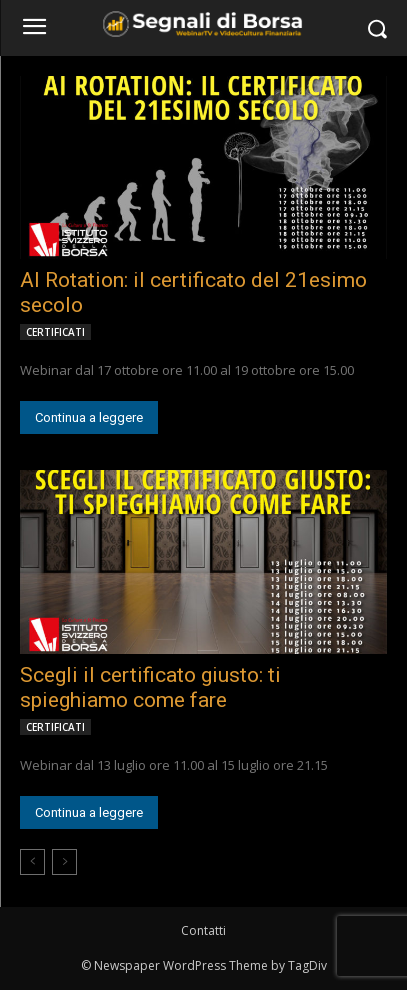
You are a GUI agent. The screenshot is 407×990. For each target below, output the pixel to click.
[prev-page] (32, 862)
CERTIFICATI (55, 332)
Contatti (203, 930)
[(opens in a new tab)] (203, 167)
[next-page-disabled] (64, 862)
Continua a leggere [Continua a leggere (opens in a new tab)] (89, 417)
